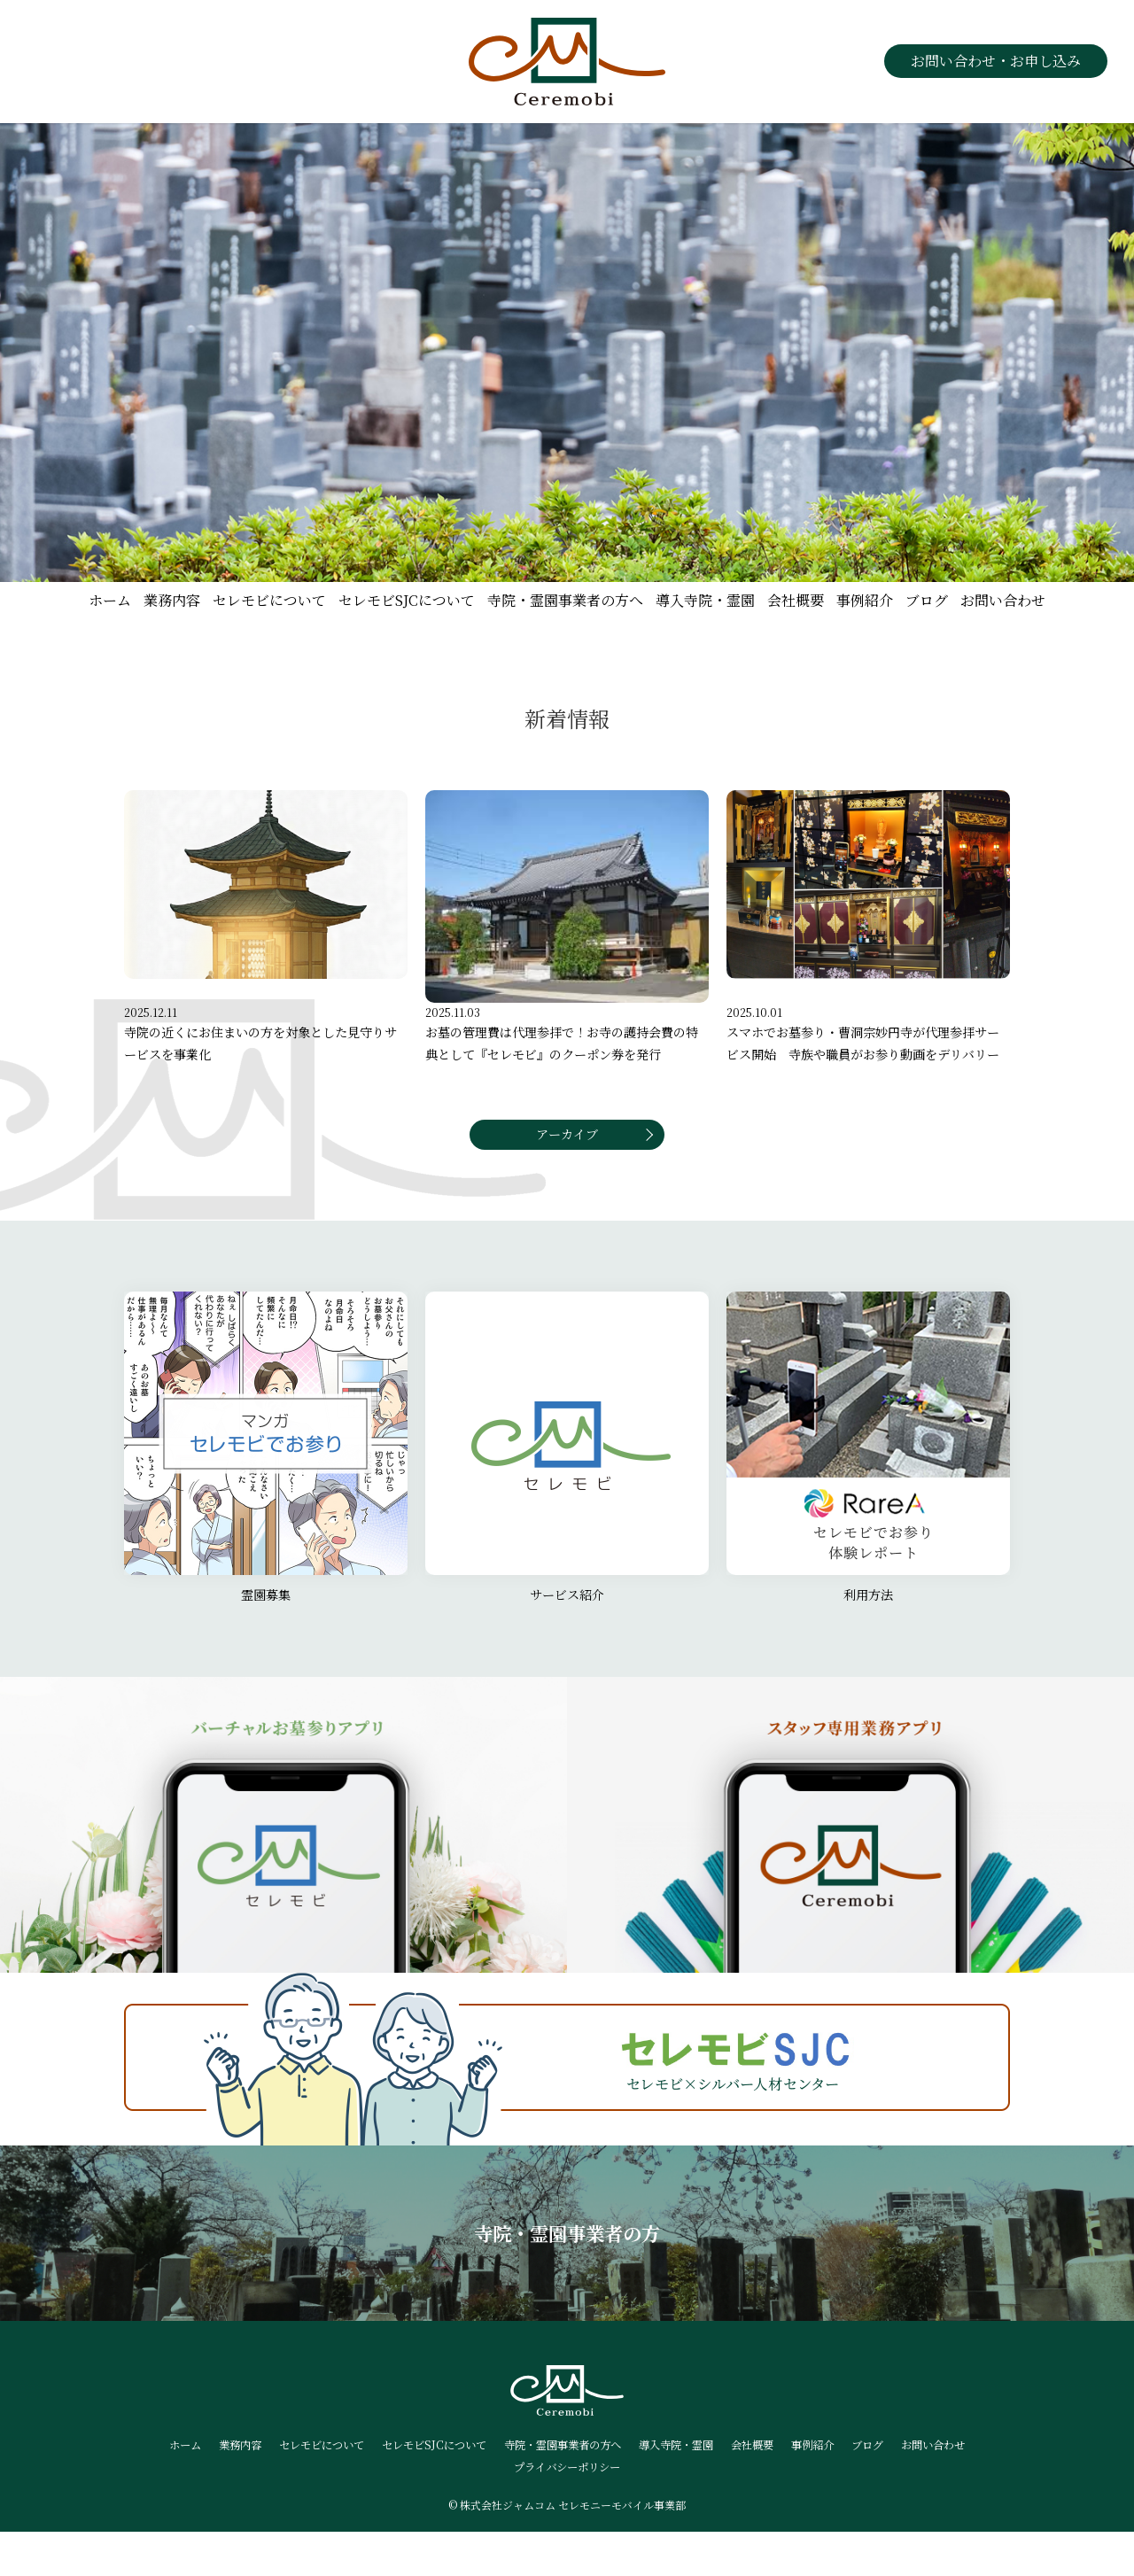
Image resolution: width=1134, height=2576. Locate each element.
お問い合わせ (1002, 600)
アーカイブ (567, 1168)
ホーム (110, 600)
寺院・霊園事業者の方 (567, 2274)
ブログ (926, 600)
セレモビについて (269, 600)
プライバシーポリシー (613, 2510)
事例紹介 (864, 600)
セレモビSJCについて (406, 600)
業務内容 (172, 600)
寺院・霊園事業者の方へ (565, 600)
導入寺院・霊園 (705, 600)
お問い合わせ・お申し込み (996, 60)
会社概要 (795, 600)
